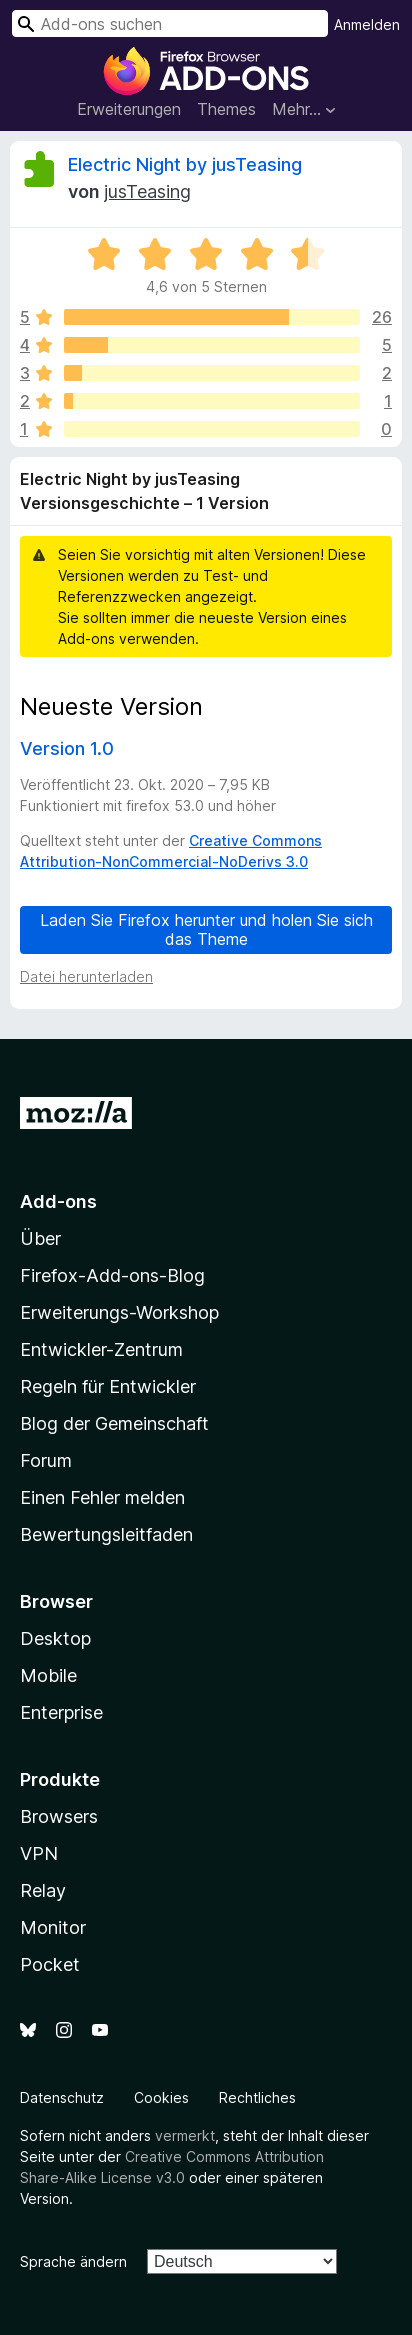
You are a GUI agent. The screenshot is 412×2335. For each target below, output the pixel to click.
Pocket (50, 1964)
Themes (226, 109)
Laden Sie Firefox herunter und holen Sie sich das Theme (206, 929)
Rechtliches (257, 2097)
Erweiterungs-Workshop (119, 1312)
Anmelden (367, 24)
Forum (46, 1460)
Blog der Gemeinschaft (114, 1423)
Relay (43, 1890)
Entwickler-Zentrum (101, 1349)
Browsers (59, 1816)
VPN (39, 1853)
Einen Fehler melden (102, 1497)
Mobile (48, 1675)
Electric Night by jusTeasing (185, 164)
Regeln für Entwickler (108, 1386)
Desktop (55, 1638)
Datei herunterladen (86, 976)
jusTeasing (147, 191)
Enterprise (61, 1712)
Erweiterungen (129, 109)
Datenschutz (62, 2097)
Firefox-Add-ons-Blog (112, 1275)
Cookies (161, 2097)
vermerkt (185, 2135)
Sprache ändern (73, 2261)
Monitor (53, 1927)
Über (40, 1238)
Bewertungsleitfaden (106, 1534)
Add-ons (58, 1201)
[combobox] (170, 23)
